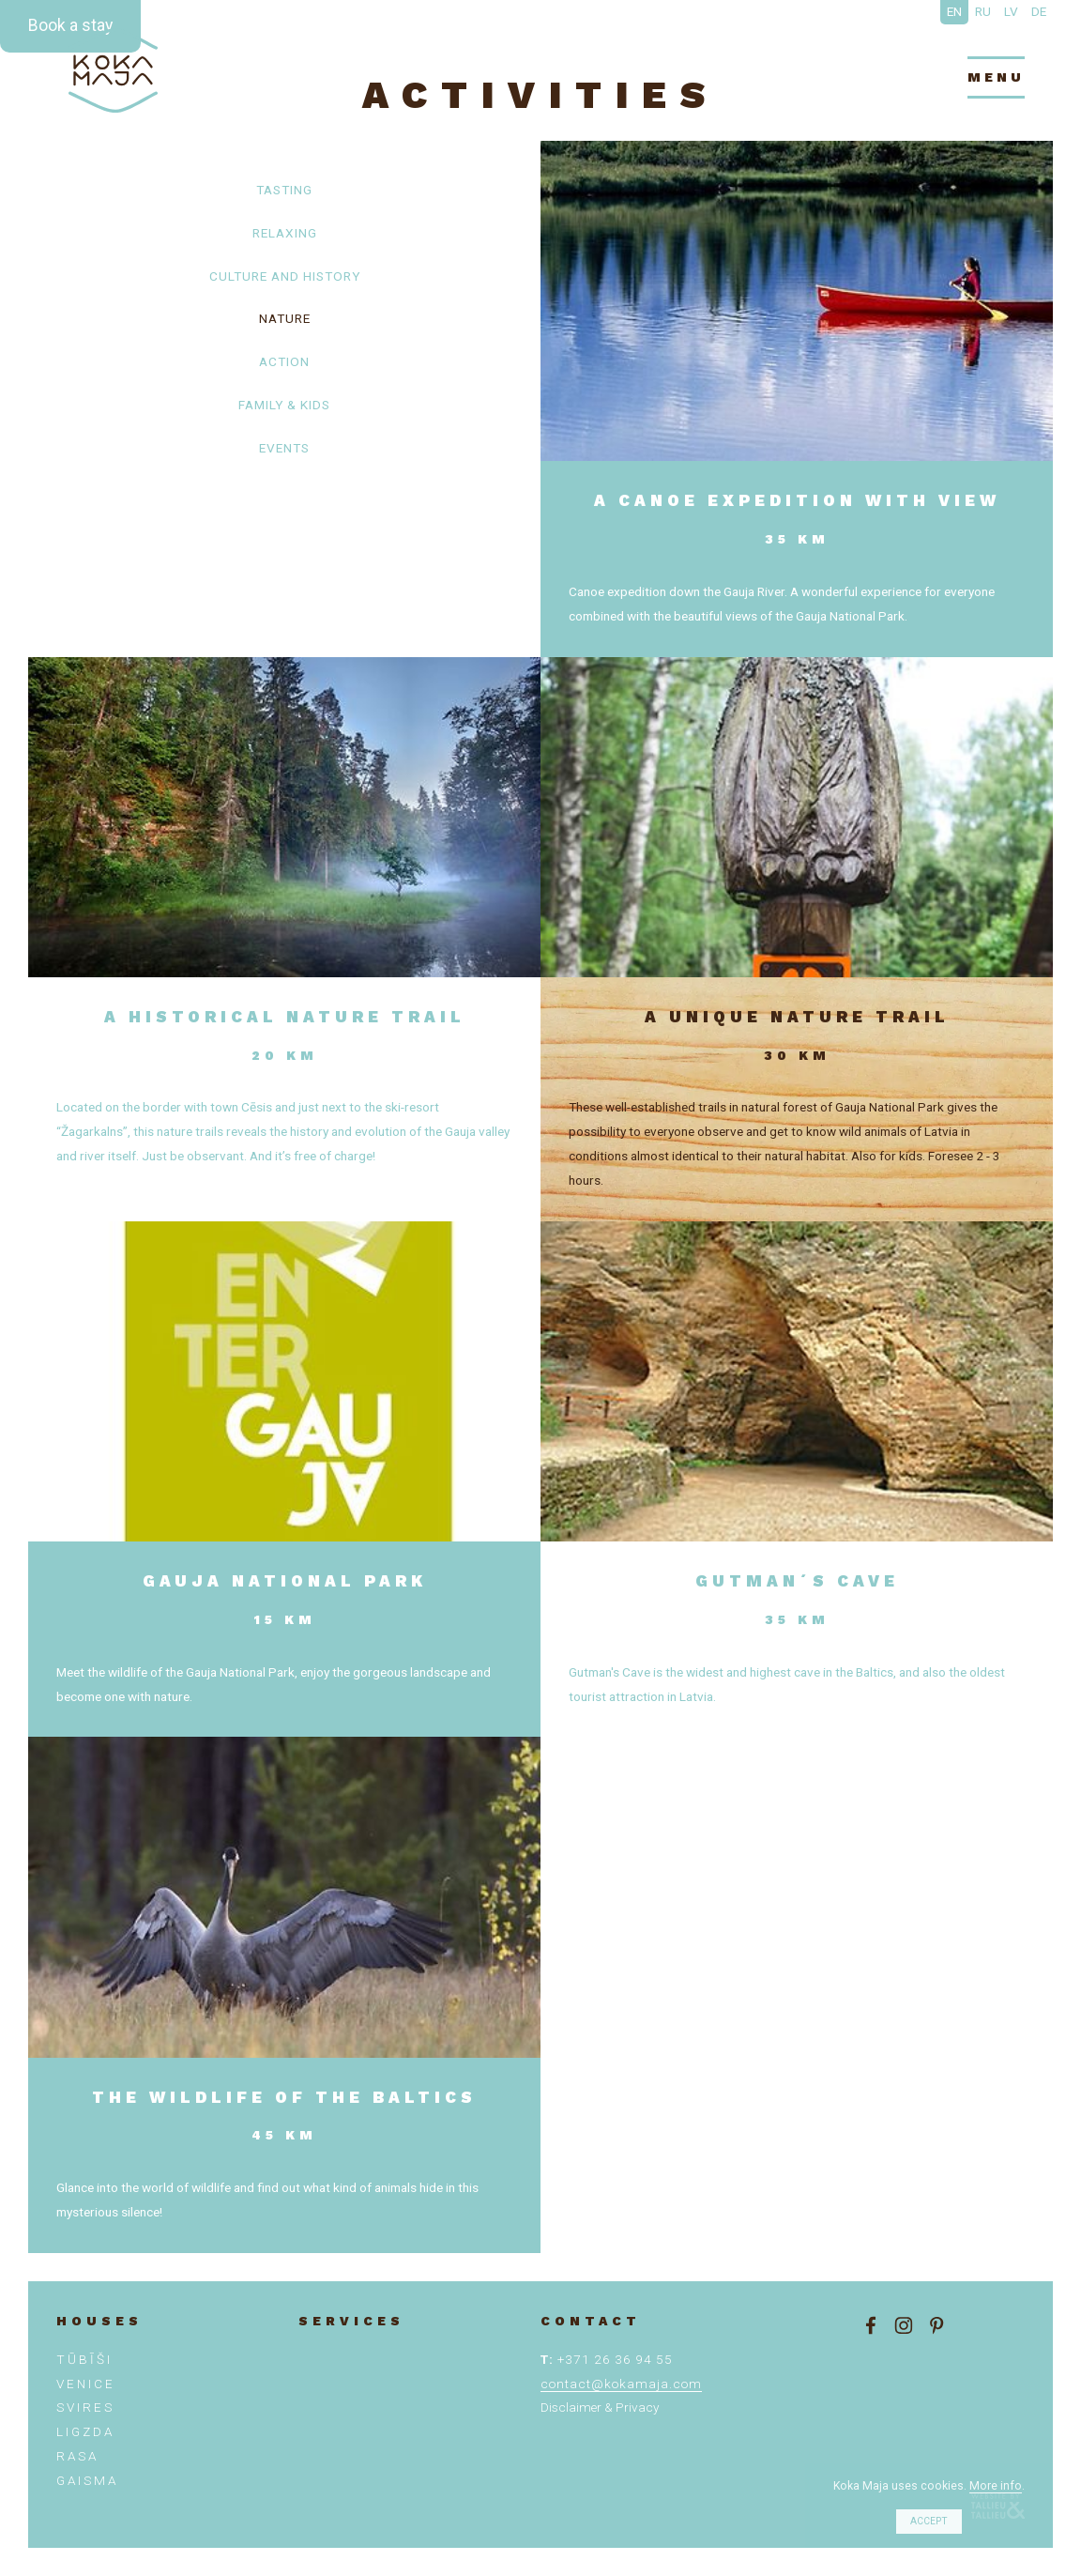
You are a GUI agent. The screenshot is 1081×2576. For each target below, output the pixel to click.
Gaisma (87, 2480)
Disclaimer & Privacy (599, 2407)
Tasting (284, 189)
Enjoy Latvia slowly (112, 70)
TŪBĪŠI (84, 2359)
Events (284, 447)
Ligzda (85, 2431)
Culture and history (284, 276)
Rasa (77, 2455)
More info (995, 2485)
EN (954, 11)
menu (996, 76)
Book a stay (70, 25)
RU (983, 11)
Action (284, 361)
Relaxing (284, 232)
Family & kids (284, 404)
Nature (285, 318)
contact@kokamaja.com (621, 2383)
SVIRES (85, 2407)
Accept (929, 2521)
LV (1011, 11)
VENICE (85, 2383)
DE (1038, 11)
